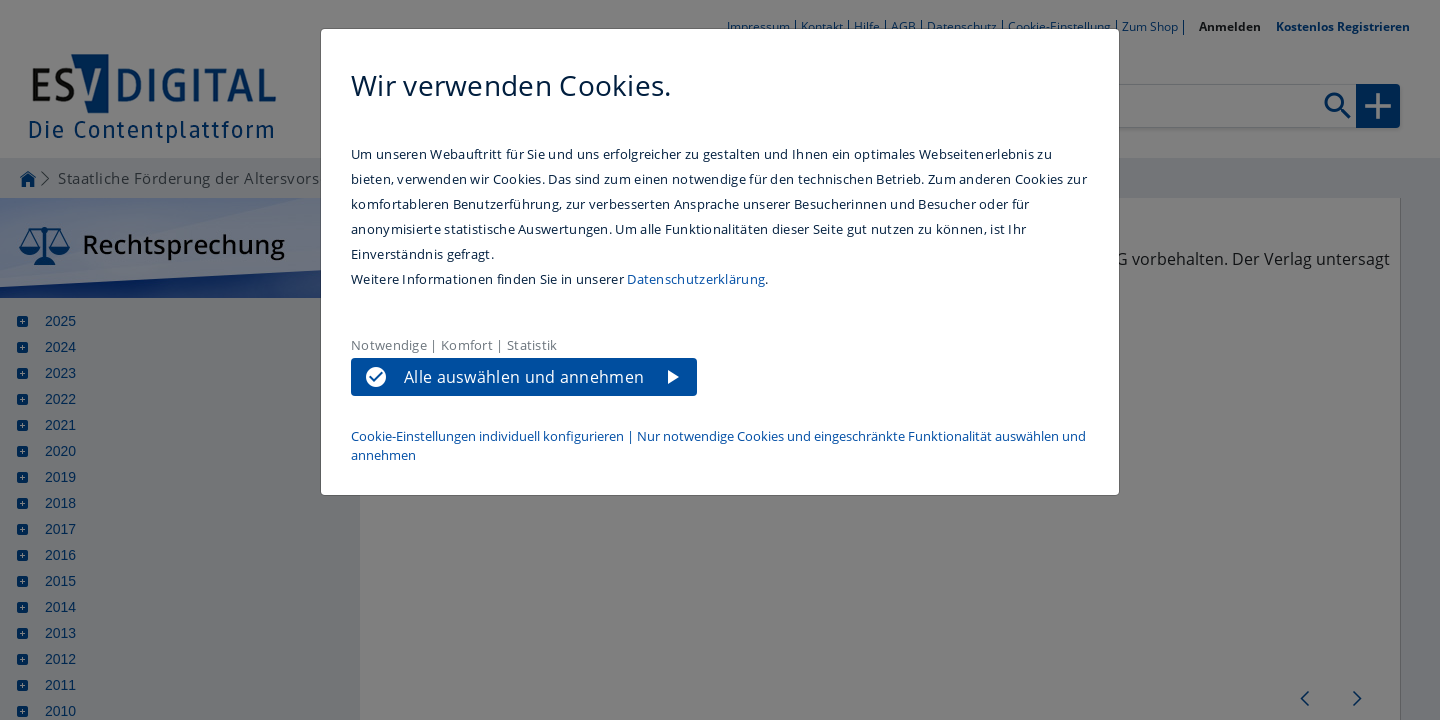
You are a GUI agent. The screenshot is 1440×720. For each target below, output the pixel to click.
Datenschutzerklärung (696, 279)
